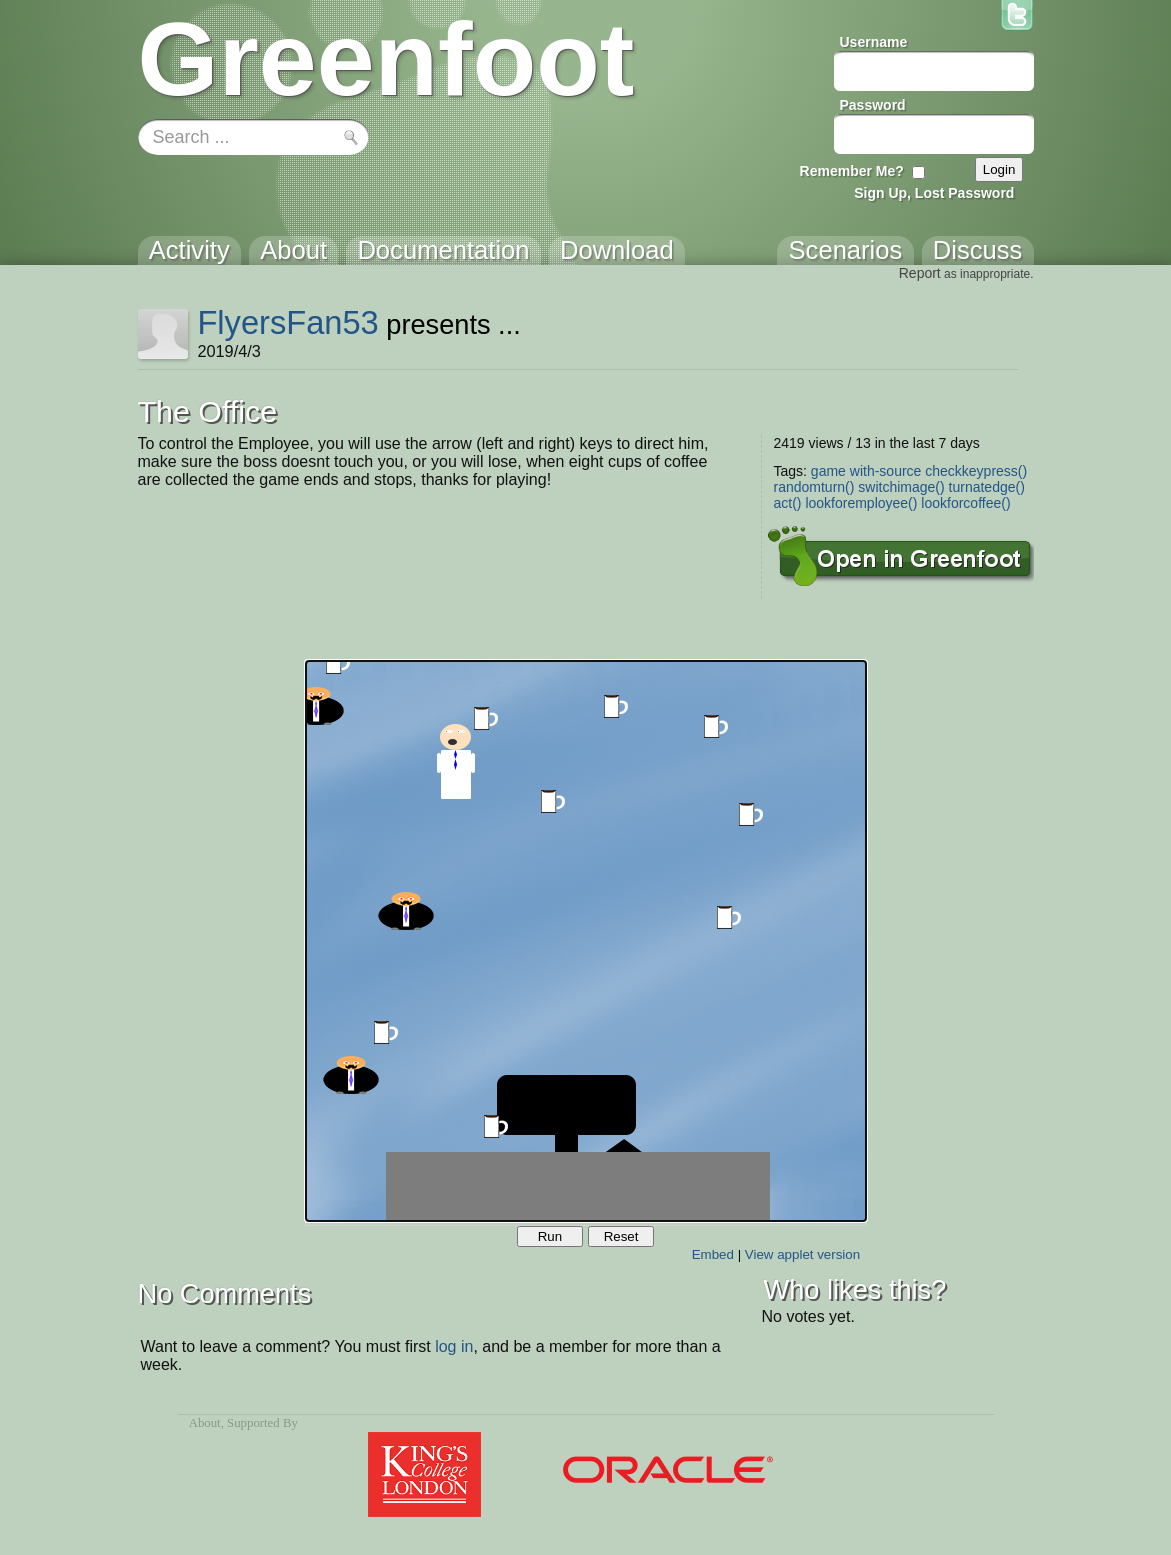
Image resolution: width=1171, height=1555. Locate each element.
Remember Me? (852, 171)
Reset (621, 1236)
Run (550, 1236)
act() (788, 503)
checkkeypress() (976, 471)
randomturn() (814, 487)
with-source (886, 471)
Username (874, 42)
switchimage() (901, 487)
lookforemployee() (861, 503)
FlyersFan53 (287, 322)
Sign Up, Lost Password (934, 193)
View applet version (802, 1254)
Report (920, 273)
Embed (713, 1254)
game (828, 471)
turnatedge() (987, 487)
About (205, 1423)
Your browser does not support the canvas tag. (586, 941)
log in (454, 1346)
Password (873, 105)
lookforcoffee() (965, 503)
